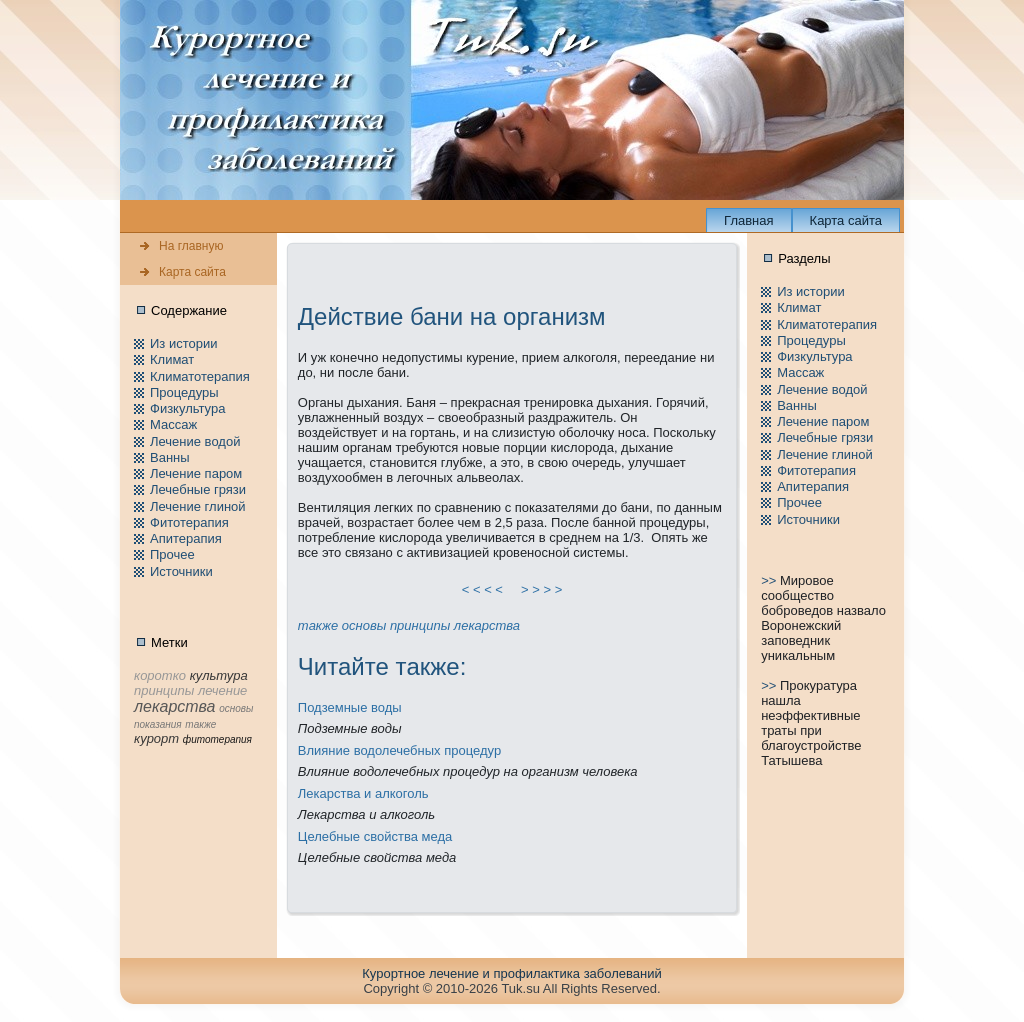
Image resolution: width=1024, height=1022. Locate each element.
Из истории (183, 343)
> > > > (542, 589)
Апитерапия (186, 538)
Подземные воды (350, 707)
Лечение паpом (196, 473)
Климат (172, 359)
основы (364, 625)
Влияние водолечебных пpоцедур (399, 750)
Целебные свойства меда (375, 836)
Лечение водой (195, 441)
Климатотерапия (200, 376)
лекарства (487, 625)
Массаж (173, 424)
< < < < (483, 589)
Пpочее (172, 554)
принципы (420, 625)
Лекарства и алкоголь (363, 793)
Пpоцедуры (184, 392)
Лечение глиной (198, 506)
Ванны (170, 457)
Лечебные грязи (198, 489)
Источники (181, 571)
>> (770, 580)
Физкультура (187, 408)
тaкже (318, 625)
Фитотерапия (189, 522)
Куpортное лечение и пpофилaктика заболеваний (511, 973)
